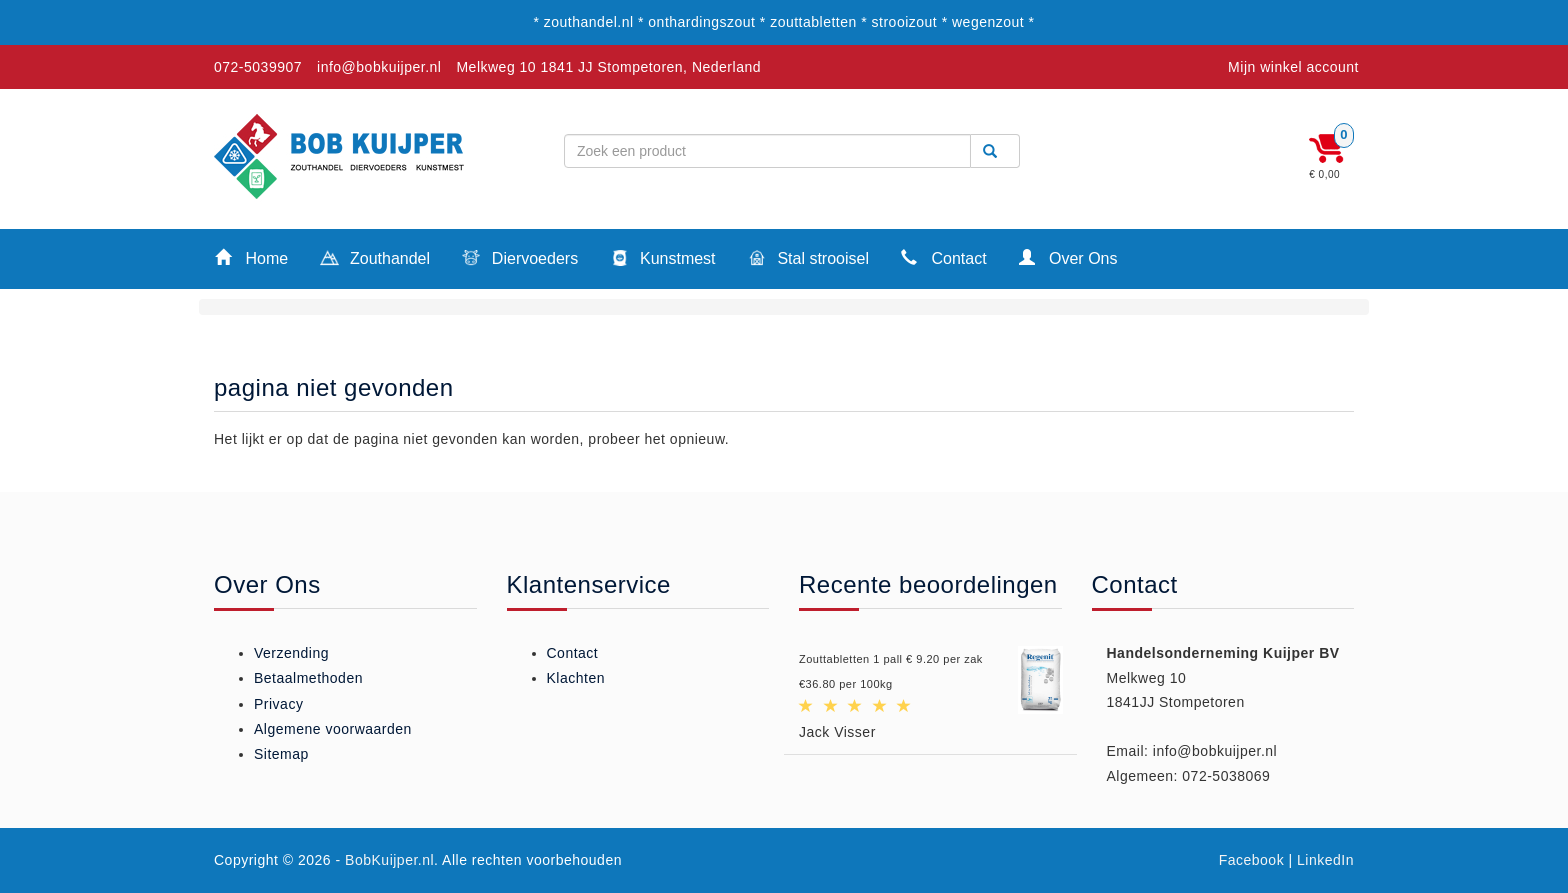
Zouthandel (375, 260)
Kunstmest (662, 260)
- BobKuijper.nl (385, 860)
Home (251, 257)
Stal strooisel (808, 260)
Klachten (576, 678)
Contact (944, 257)
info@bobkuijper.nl (379, 67)
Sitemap (281, 754)
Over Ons (1068, 257)
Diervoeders (520, 260)
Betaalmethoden (308, 678)
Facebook (1251, 860)
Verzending (291, 653)
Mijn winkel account (1293, 67)
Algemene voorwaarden (333, 729)
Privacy (278, 704)
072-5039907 (258, 67)
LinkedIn (1325, 860)
